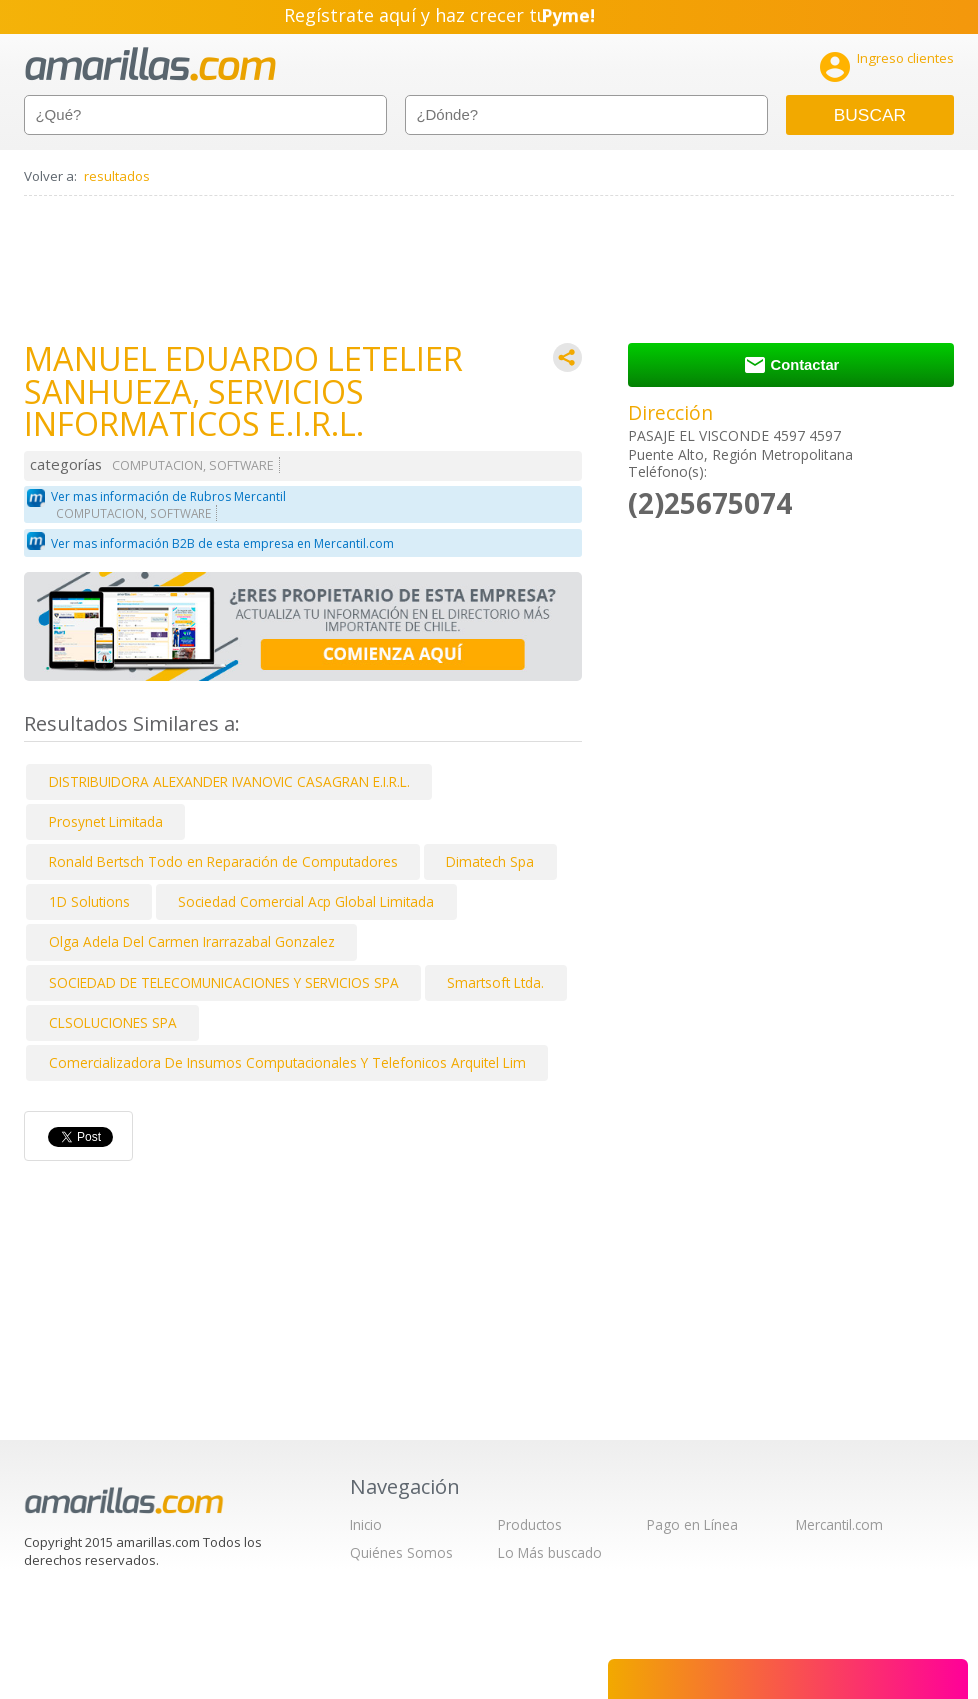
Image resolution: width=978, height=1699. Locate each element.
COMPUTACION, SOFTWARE (193, 465)
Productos (530, 1524)
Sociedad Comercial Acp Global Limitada (306, 901)
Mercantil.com (839, 1524)
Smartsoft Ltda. (495, 982)
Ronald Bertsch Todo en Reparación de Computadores (223, 861)
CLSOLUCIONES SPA (113, 1022)
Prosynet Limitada (106, 821)
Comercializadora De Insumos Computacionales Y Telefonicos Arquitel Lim (287, 1062)
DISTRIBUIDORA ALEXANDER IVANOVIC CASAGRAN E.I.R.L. (229, 781)
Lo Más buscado (550, 1552)
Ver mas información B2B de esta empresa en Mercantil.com (222, 543)
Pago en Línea (692, 1524)
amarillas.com (150, 64)
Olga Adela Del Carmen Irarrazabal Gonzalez (192, 941)
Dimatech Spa (490, 861)
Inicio (366, 1524)
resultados (117, 176)
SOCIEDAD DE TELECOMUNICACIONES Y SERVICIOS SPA (224, 982)
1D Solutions (89, 901)
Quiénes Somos (401, 1552)
